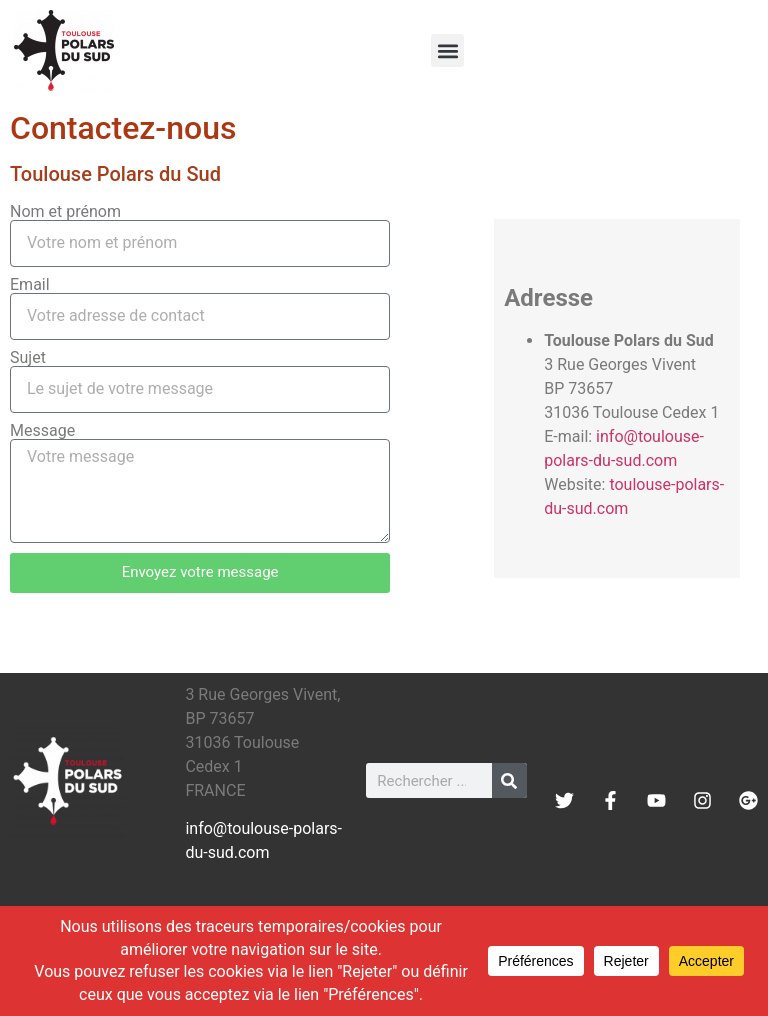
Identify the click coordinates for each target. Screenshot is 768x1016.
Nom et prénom (65, 212)
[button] (447, 50)
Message (42, 431)
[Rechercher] (509, 780)
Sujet (28, 358)
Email (30, 285)
